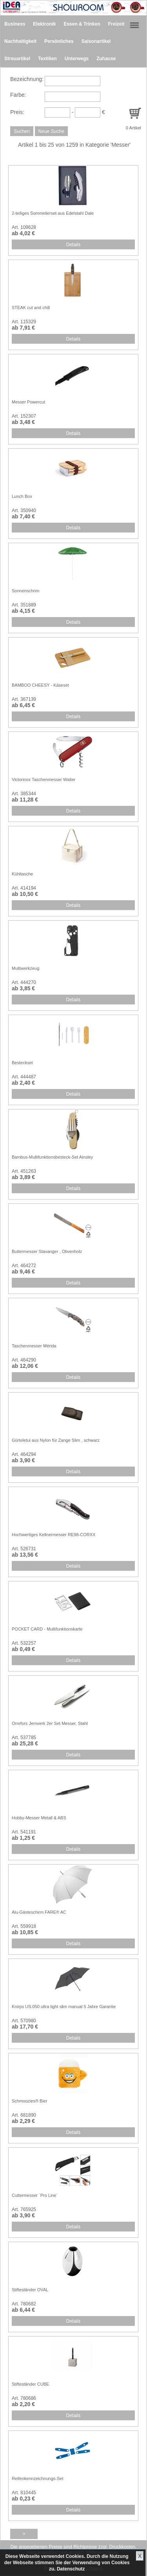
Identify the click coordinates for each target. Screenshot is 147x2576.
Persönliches (59, 41)
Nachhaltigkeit (20, 41)
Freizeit (116, 24)
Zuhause (106, 58)
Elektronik (44, 24)
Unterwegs (77, 58)
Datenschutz (71, 2569)
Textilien (47, 58)
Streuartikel (17, 58)
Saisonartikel (96, 41)
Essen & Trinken (82, 24)
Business (14, 24)
